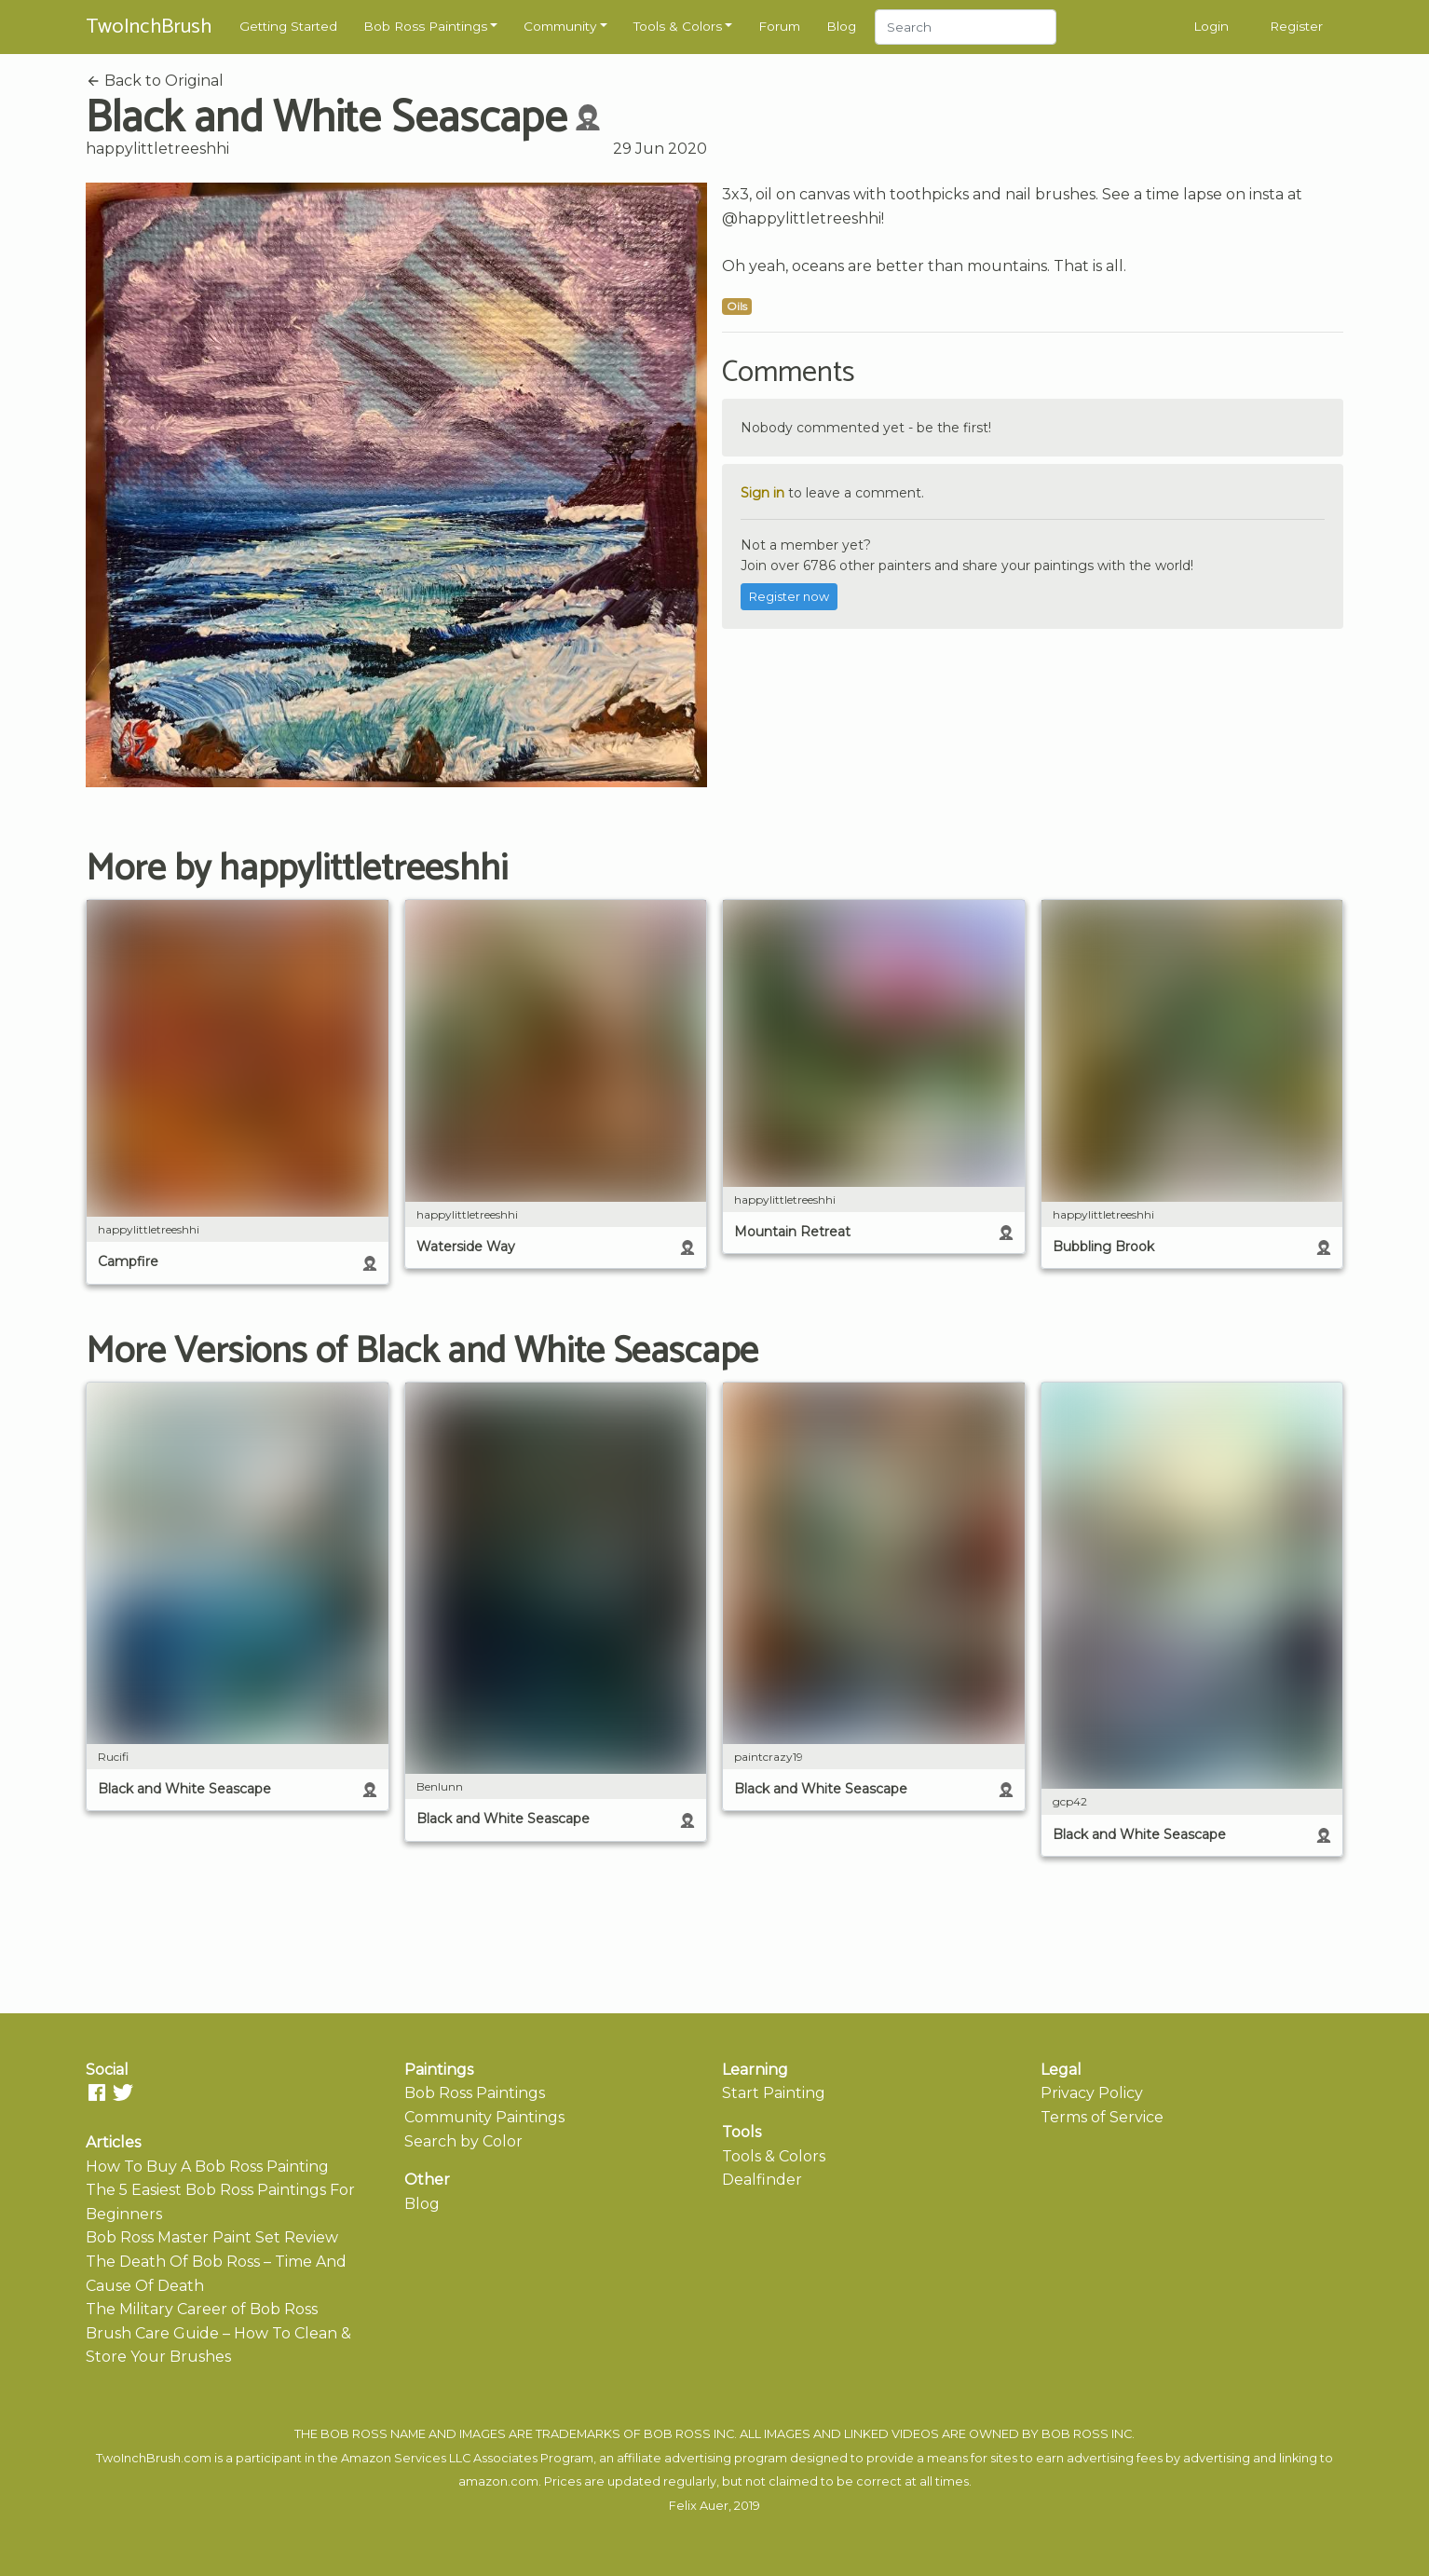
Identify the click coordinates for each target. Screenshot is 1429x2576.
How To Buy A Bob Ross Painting (207, 2166)
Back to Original (155, 80)
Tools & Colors (677, 26)
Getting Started (288, 26)
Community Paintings (484, 2117)
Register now (789, 597)
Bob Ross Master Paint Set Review (212, 2237)
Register (1296, 26)
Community (560, 26)
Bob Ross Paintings (425, 26)
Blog (841, 26)
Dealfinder (762, 2179)
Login (1211, 26)
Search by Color (463, 2141)
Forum (779, 26)
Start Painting (773, 2093)
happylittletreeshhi (157, 148)
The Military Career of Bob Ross (202, 2309)
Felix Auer (698, 2506)
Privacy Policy (1092, 2093)
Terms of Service (1102, 2117)
